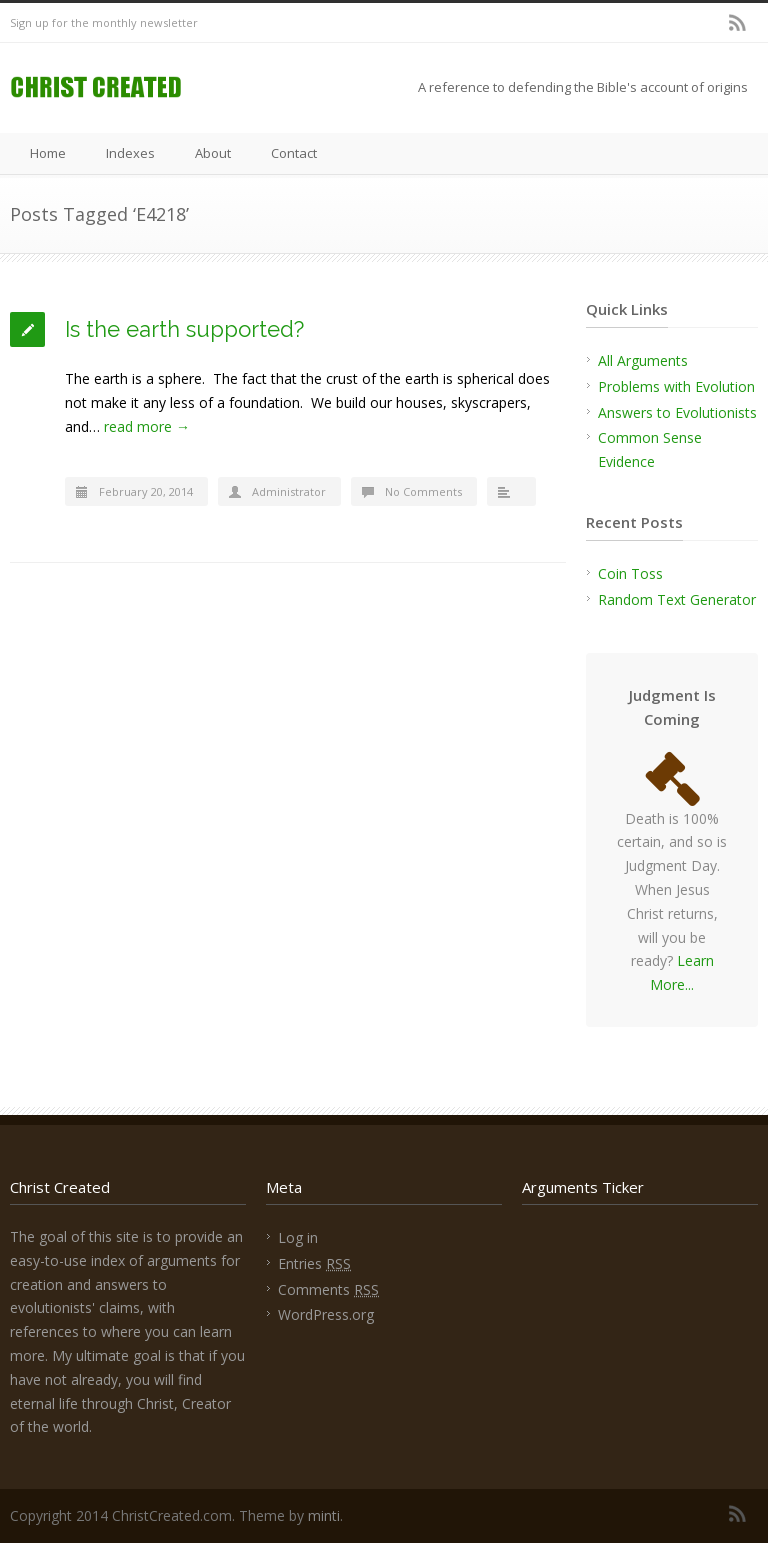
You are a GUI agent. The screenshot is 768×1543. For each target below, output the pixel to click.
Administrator (289, 491)
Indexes (130, 153)
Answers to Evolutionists (677, 412)
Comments (328, 1289)
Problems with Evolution (676, 386)
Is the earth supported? (184, 329)
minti (324, 1515)
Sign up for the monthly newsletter (104, 22)
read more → (147, 426)
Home (48, 153)
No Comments (423, 491)
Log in (298, 1237)
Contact (294, 153)
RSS (738, 23)
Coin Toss (630, 573)
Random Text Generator (677, 599)
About (213, 153)
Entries (314, 1263)
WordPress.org (326, 1314)
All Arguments (643, 360)
